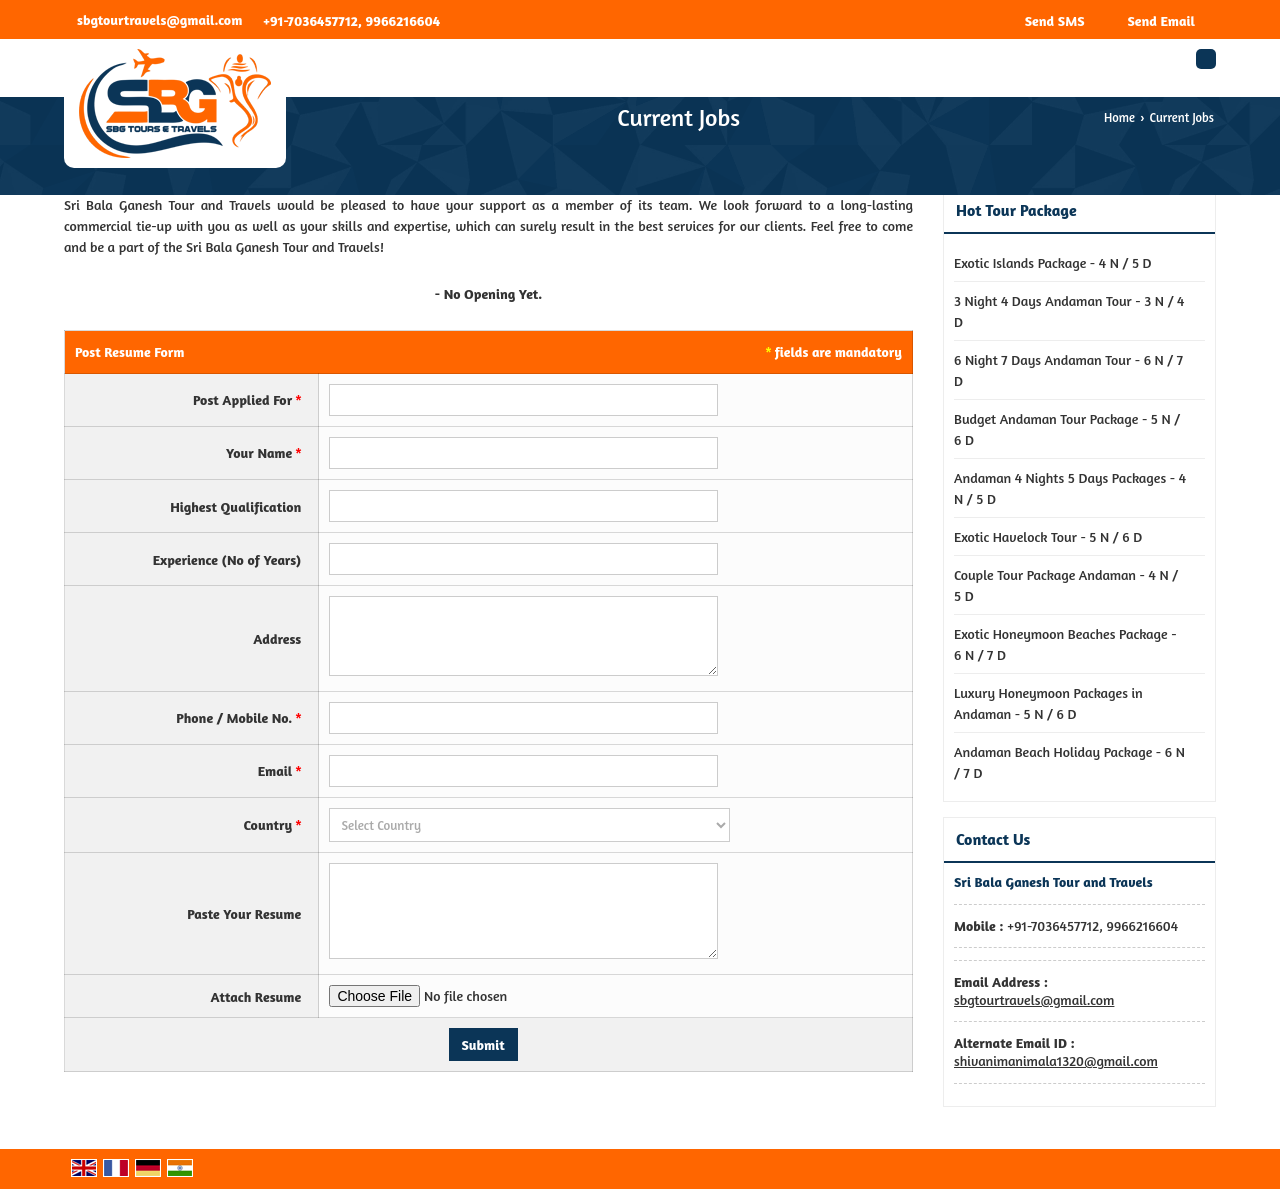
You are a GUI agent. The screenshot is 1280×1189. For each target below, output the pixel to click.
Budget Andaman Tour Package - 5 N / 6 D (1067, 429)
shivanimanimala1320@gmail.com (1056, 1060)
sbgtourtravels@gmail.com (159, 19)
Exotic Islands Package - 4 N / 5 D (1053, 262)
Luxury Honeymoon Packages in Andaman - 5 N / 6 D (1048, 703)
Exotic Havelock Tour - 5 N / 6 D (1048, 536)
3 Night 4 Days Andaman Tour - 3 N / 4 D (1069, 311)
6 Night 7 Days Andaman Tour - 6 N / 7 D (1068, 370)
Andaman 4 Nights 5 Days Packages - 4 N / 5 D (1070, 488)
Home (1119, 117)
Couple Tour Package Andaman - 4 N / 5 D (1066, 585)
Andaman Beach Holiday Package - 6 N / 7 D (1069, 762)
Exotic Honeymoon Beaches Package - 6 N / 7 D (1065, 644)
